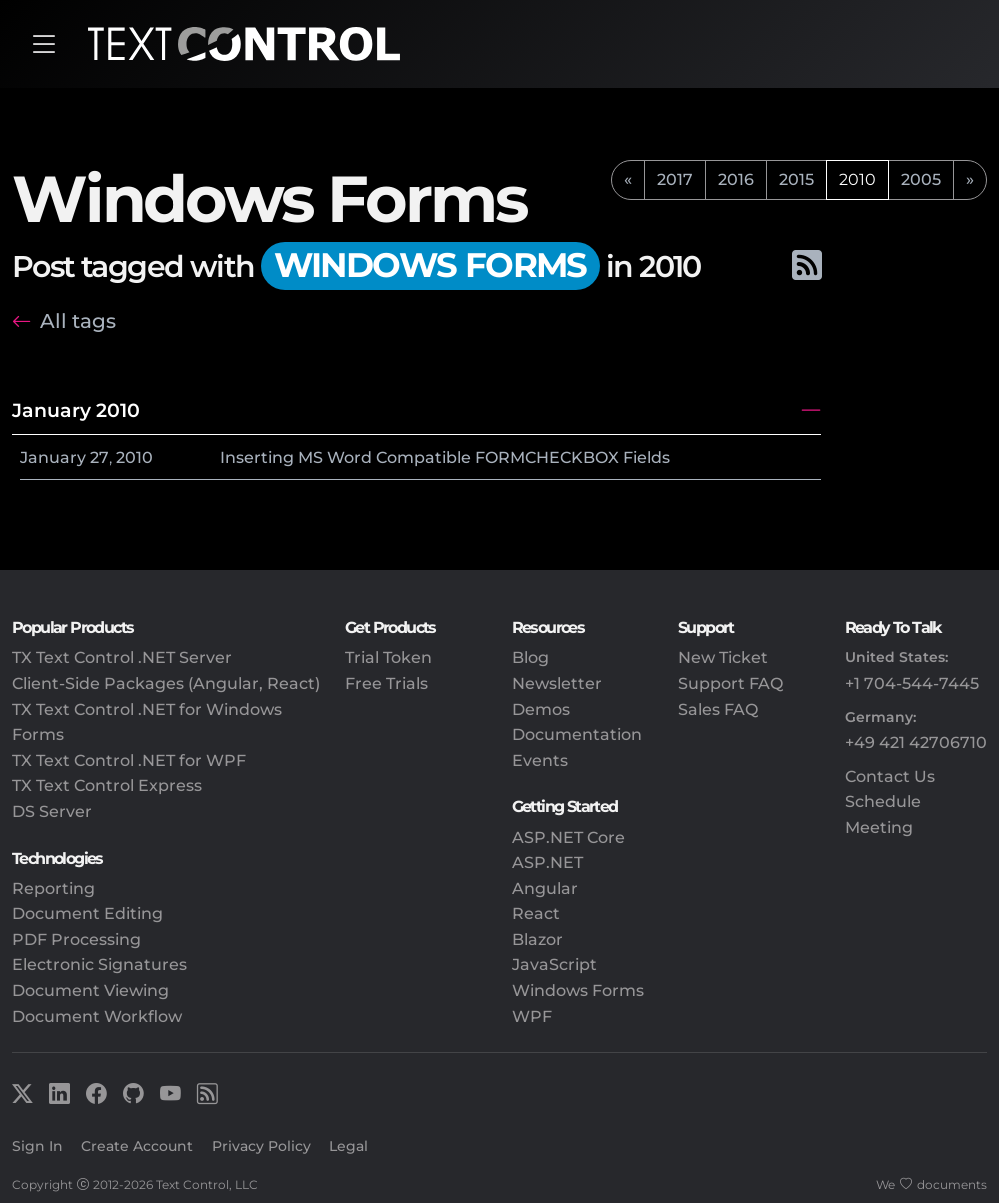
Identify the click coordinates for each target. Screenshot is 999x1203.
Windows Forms (578, 990)
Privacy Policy (261, 1146)
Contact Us (890, 776)
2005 (921, 179)
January (53, 457)
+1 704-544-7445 (912, 683)
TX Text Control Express (107, 785)
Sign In (37, 1146)
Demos (541, 709)
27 (99, 457)
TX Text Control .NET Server (122, 657)
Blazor (537, 939)
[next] (970, 180)
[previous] (628, 180)
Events (540, 760)
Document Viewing (90, 990)
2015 (796, 179)
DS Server (52, 811)
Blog (530, 657)
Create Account (137, 1146)
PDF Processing (76, 939)
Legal (348, 1146)
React (536, 913)
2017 (675, 179)
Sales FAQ (718, 709)
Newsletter (557, 683)
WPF (532, 1016)
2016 (736, 179)
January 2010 (76, 410)
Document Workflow (97, 1016)
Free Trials (386, 683)
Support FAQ (730, 683)
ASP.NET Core (568, 837)
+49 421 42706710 (916, 742)
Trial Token (388, 657)
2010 (134, 457)
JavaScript (554, 964)
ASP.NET (547, 862)
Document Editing (87, 913)
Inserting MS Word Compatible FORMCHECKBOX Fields (445, 457)
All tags (78, 321)
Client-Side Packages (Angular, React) (166, 683)
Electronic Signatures (99, 964)
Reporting (53, 888)
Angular (545, 888)
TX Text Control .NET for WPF (129, 760)
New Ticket (723, 657)
